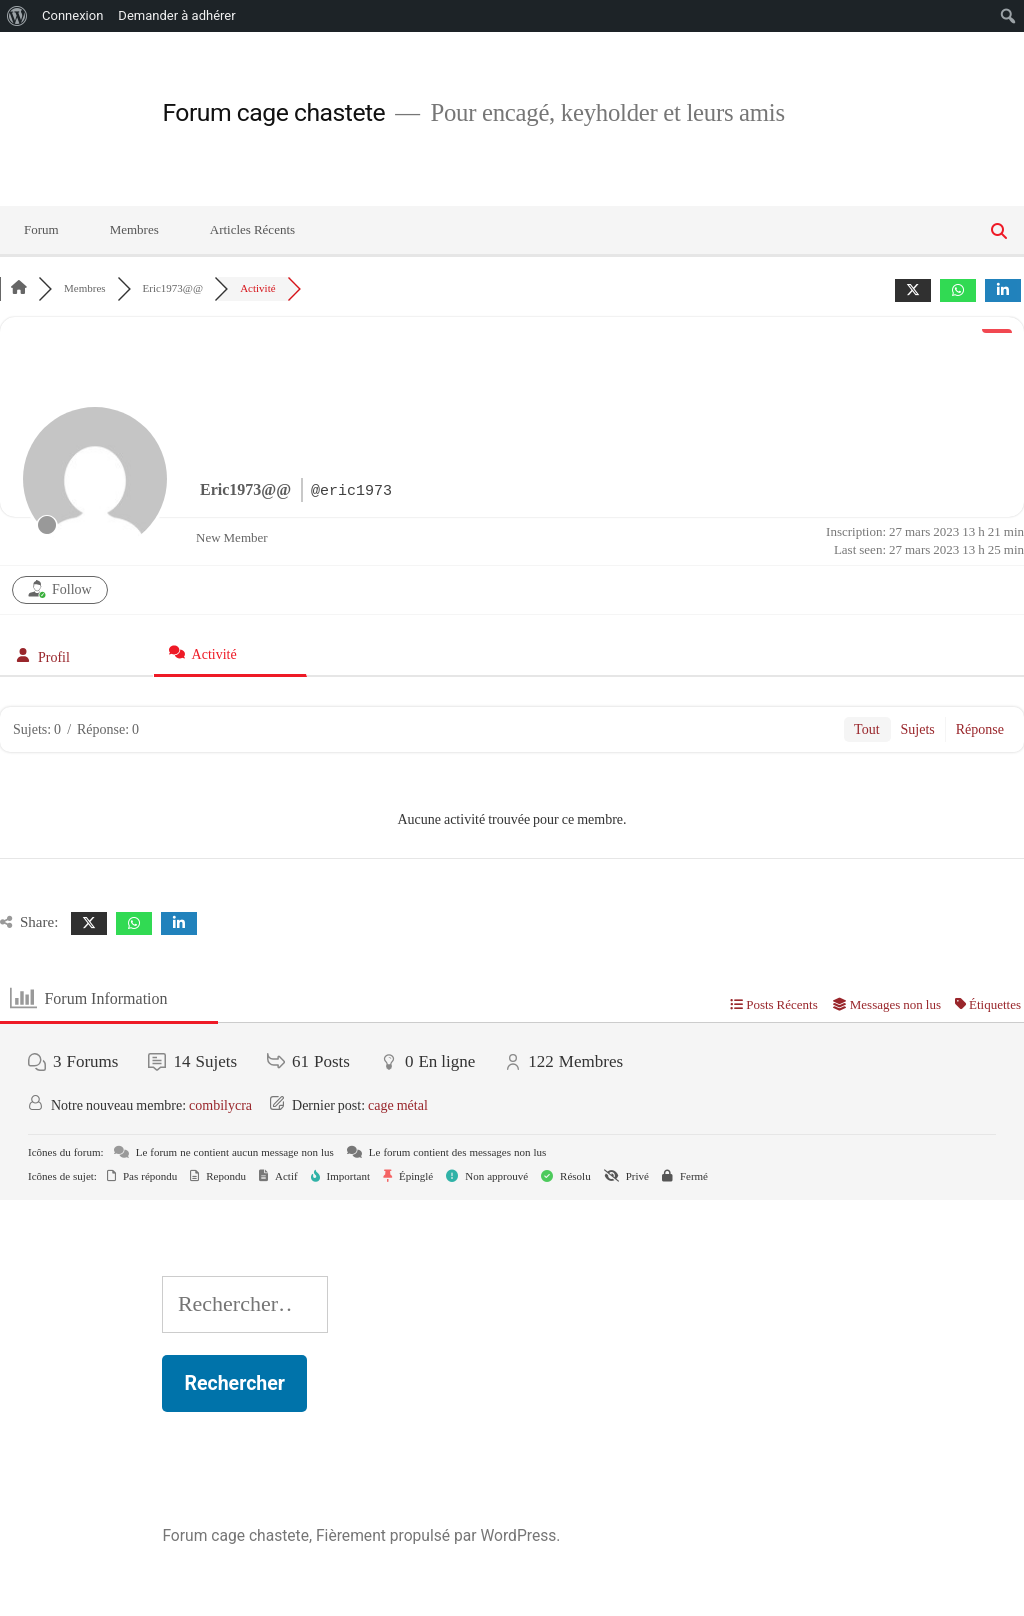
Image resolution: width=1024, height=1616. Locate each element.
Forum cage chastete (273, 112)
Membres (134, 230)
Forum (41, 230)
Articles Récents (252, 230)
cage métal (398, 1105)
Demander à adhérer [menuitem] (176, 15)
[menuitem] (17, 16)
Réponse (980, 729)
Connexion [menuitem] (72, 15)
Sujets (918, 729)
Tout (866, 729)
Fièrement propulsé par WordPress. (438, 1535)
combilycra (220, 1105)
